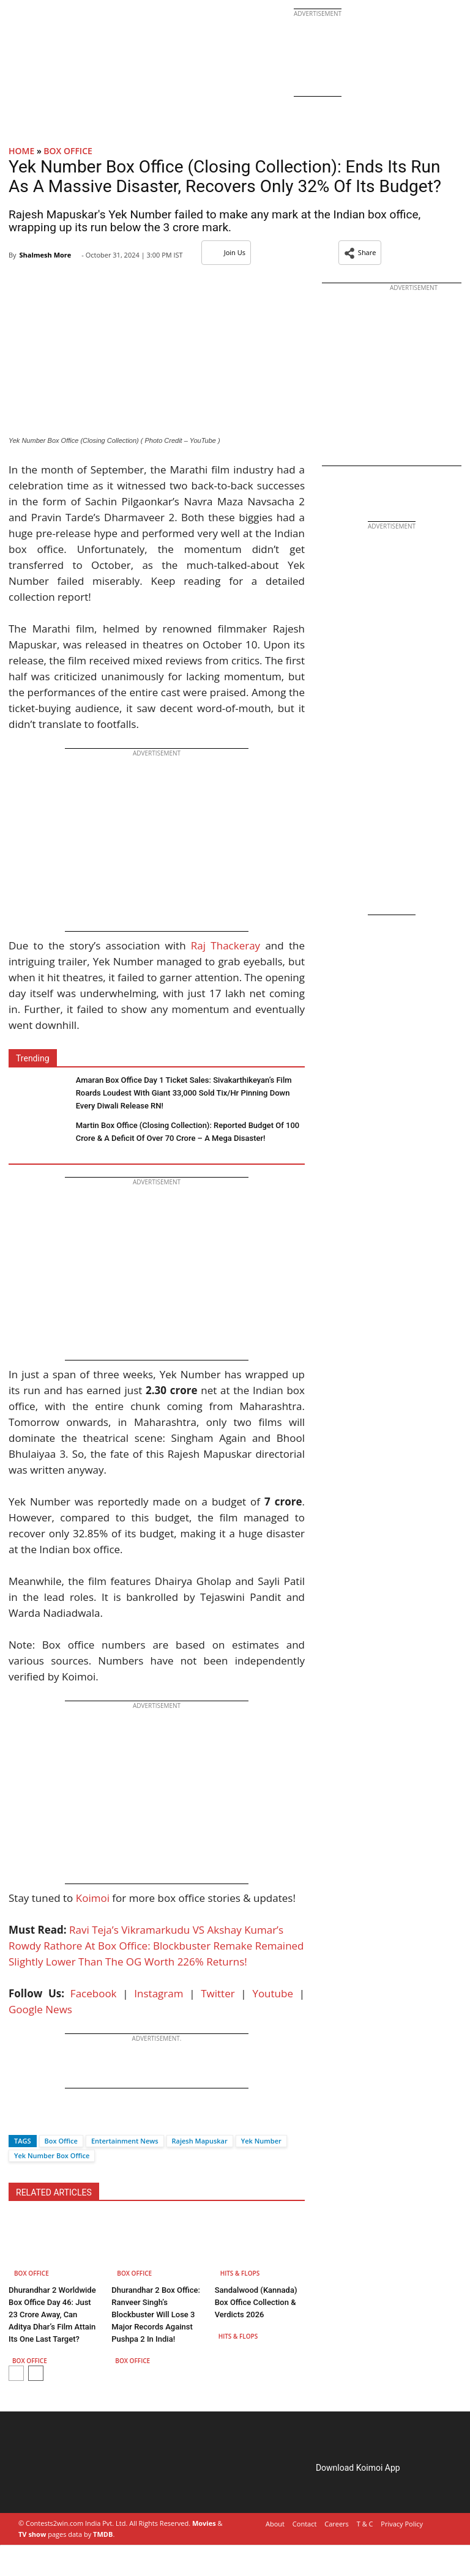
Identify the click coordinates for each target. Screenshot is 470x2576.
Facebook (93, 1993)
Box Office (67, 151)
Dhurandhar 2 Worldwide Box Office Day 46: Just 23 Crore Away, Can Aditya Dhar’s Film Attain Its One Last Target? (52, 2314)
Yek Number (261, 2140)
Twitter (217, 1993)
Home (21, 151)
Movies (204, 2523)
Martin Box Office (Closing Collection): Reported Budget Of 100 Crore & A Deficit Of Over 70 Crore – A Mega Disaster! (188, 1132)
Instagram (158, 1993)
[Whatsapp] (59, 2119)
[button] (360, 252)
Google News (40, 2009)
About (275, 2523)
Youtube (272, 1993)
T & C (365, 2523)
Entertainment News (125, 2140)
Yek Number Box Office (51, 2155)
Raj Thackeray (225, 945)
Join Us (226, 252)
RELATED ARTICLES (54, 2192)
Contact (305, 2523)
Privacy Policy (402, 2523)
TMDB (103, 2534)
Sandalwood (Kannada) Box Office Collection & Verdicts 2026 (256, 2302)
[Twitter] (38, 2119)
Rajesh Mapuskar (200, 2140)
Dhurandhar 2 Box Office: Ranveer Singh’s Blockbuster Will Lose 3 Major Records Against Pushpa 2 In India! (155, 2314)
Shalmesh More (45, 254)
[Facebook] (18, 2119)
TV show (32, 2534)
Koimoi (93, 1898)
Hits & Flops (240, 2273)
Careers (336, 2523)
